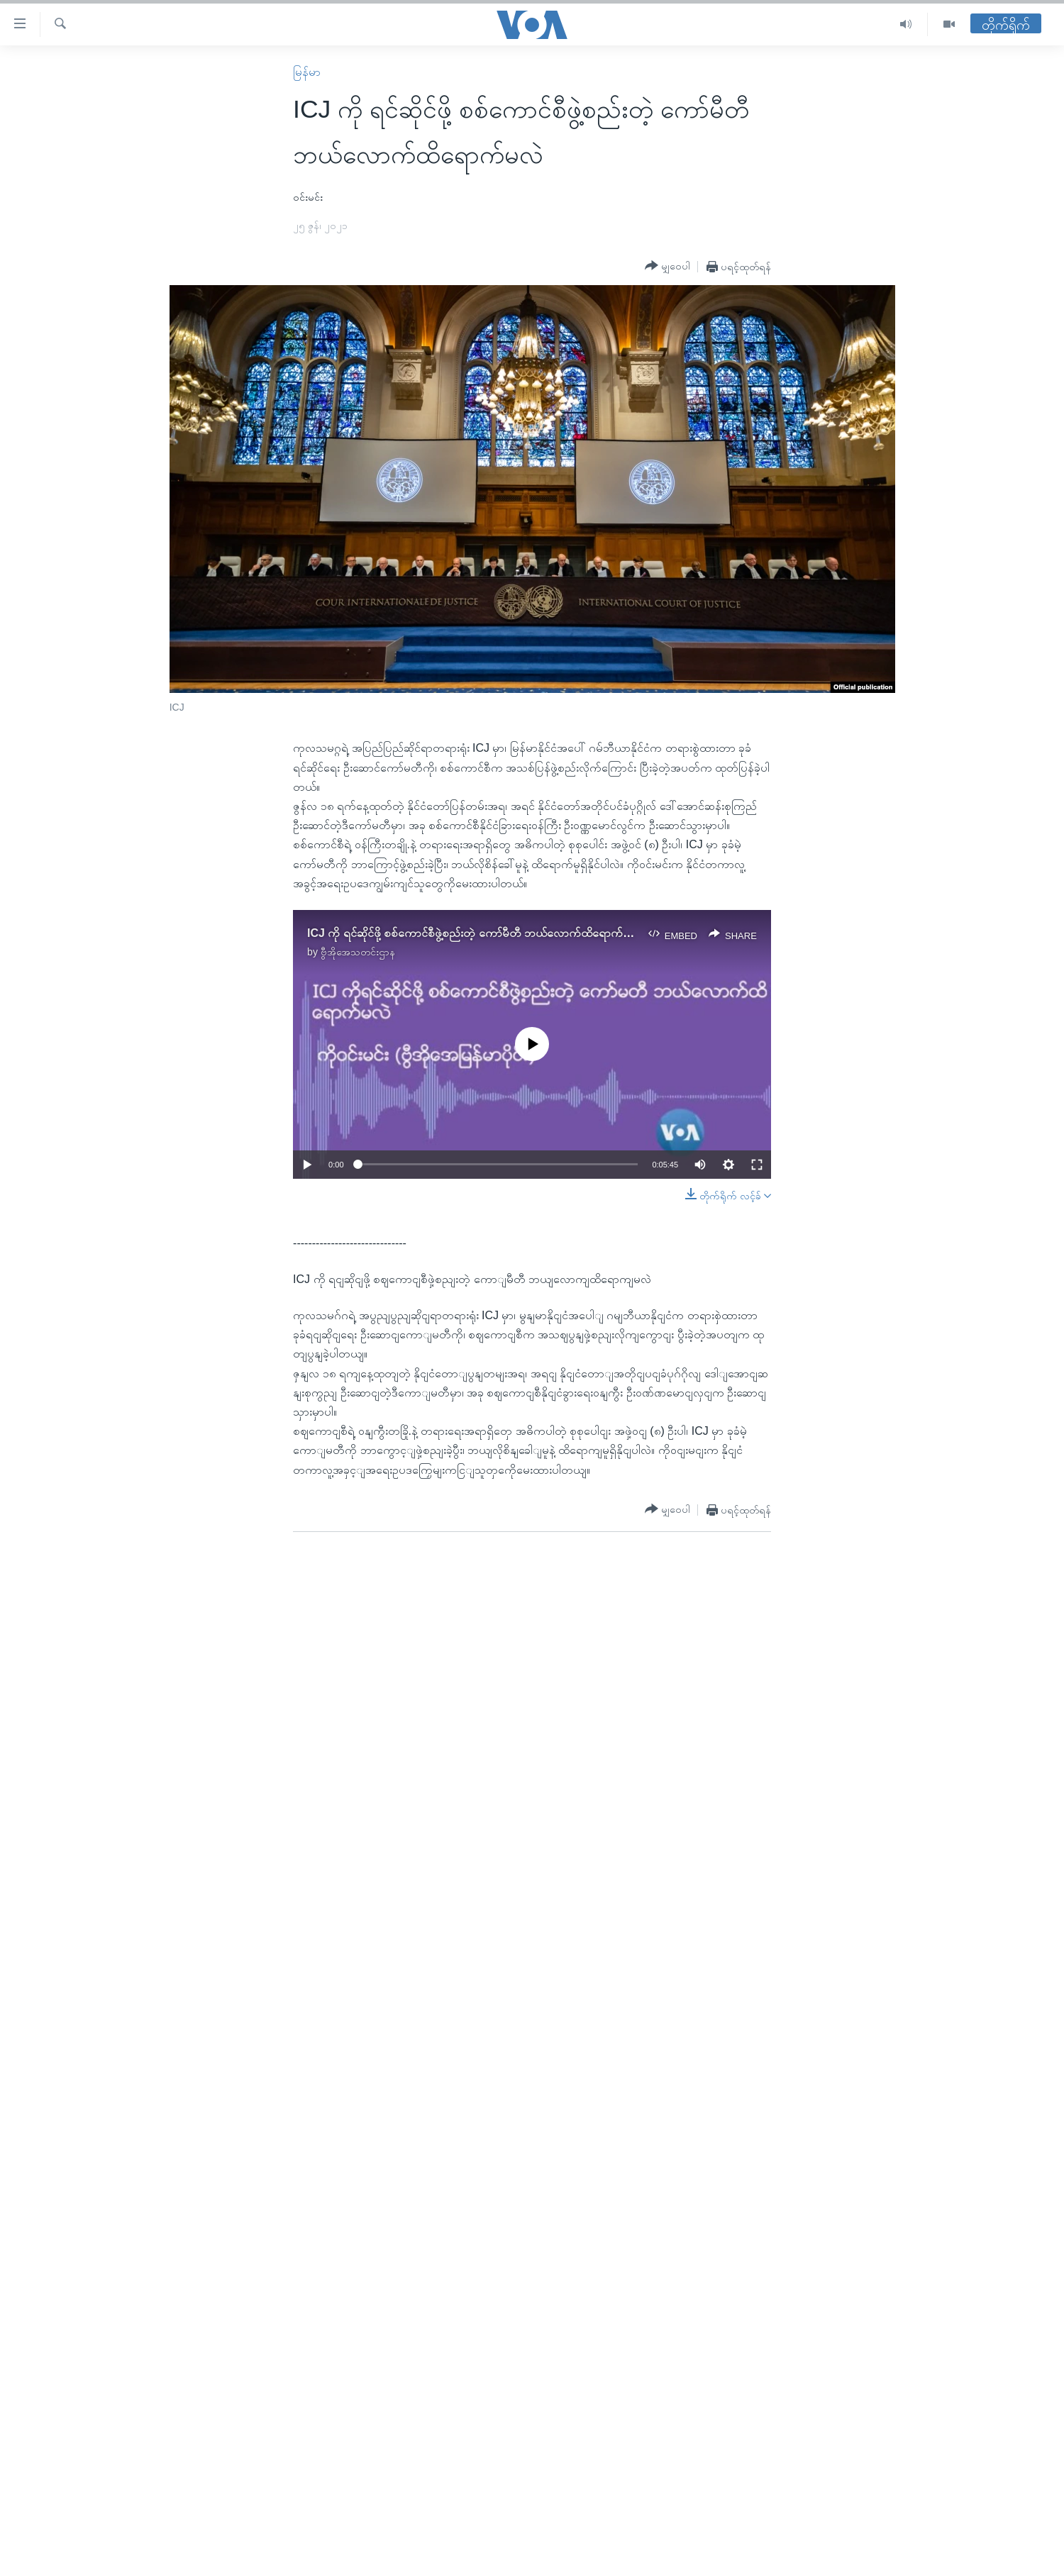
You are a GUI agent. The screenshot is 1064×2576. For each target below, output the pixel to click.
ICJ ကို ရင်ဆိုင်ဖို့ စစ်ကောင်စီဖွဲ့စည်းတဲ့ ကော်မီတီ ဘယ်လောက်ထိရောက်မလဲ (474, 933)
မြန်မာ (307, 72)
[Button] (667, 266)
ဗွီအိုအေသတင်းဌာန (358, 951)
